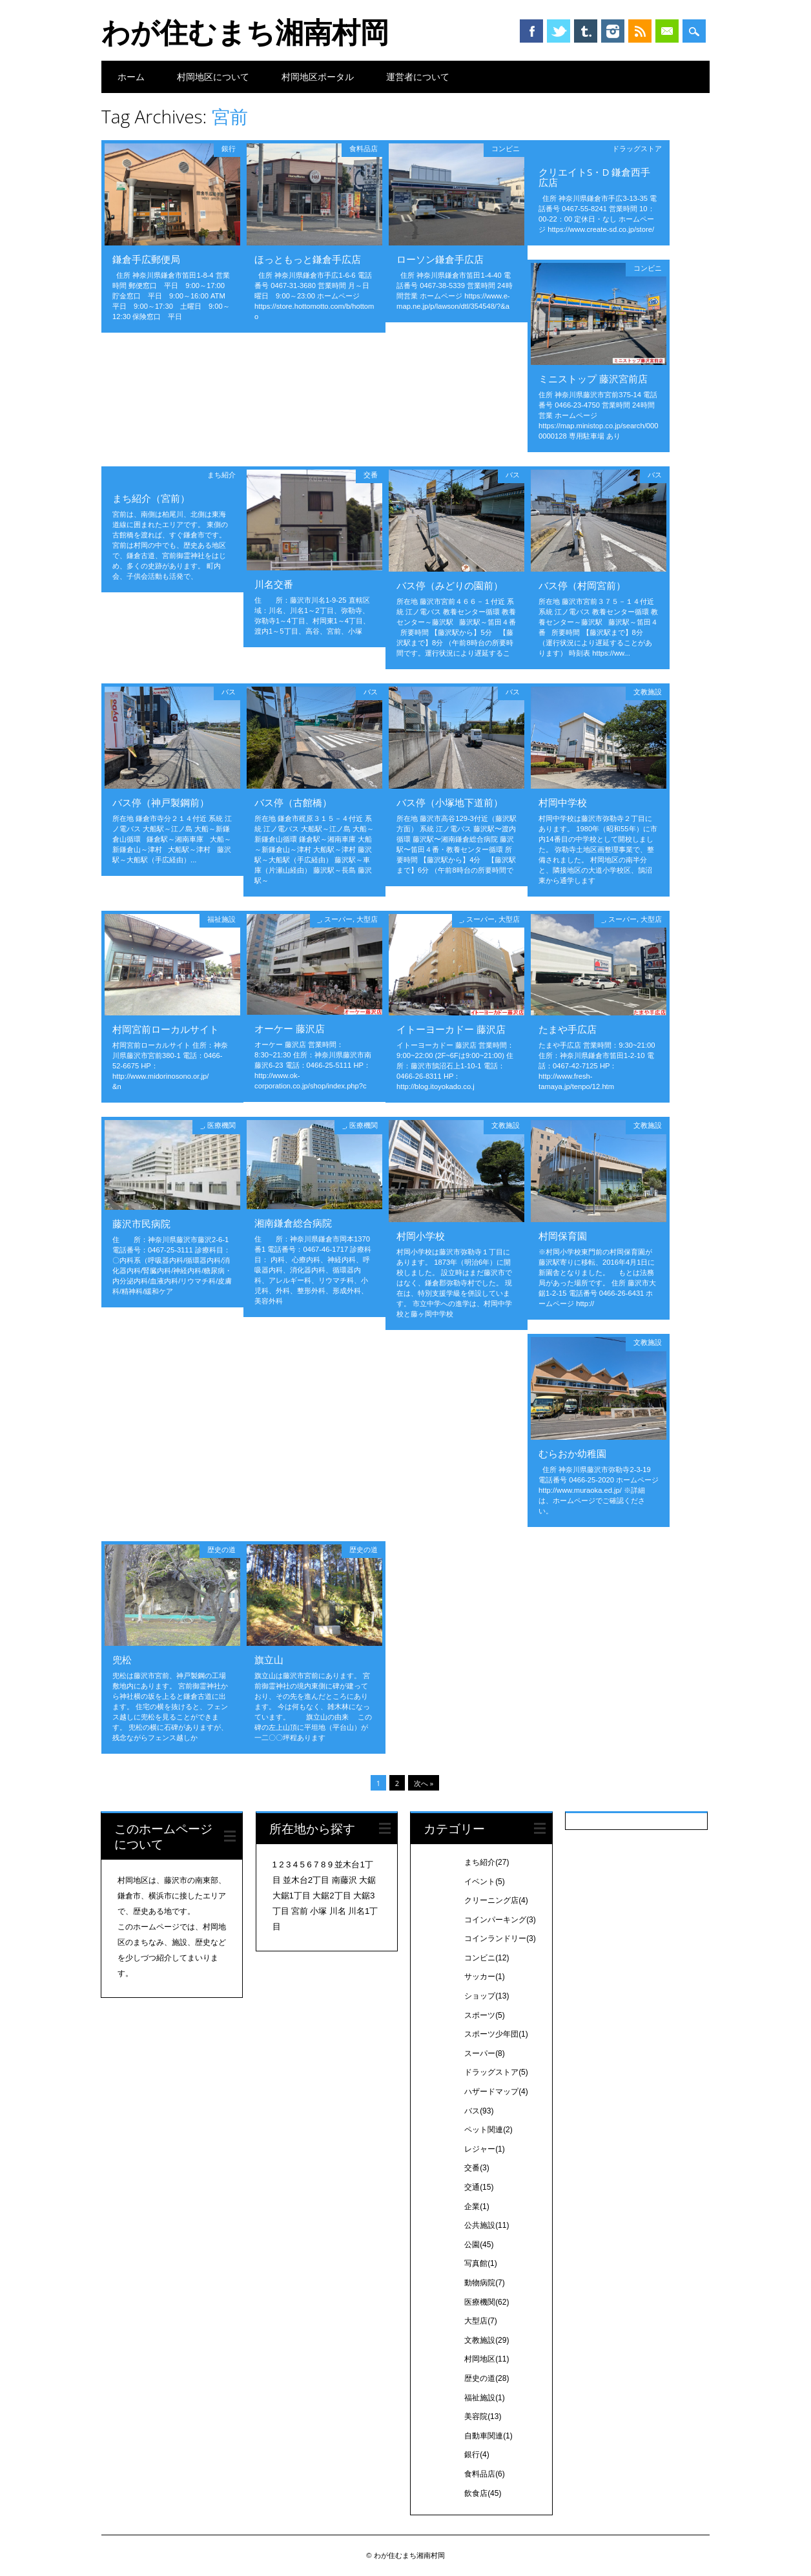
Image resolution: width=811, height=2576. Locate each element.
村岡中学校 (563, 802)
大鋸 (367, 1880)
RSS (640, 31)
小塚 (318, 1911)
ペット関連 (488, 2129)
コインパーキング (500, 1919)
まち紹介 (221, 474)
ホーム (131, 76)
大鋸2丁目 (332, 1895)
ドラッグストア (637, 148)
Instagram (612, 31)
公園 (478, 2244)
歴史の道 (221, 1549)
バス (513, 474)
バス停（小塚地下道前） (449, 802)
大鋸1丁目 (291, 1895)
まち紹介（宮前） (151, 498)
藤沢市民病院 (141, 1223)
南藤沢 (344, 1880)
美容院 (482, 2416)
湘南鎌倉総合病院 (293, 1222)
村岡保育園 (563, 1235)
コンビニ (505, 148)
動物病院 (484, 2282)
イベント (484, 1881)
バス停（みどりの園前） (449, 585)
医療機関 (221, 1125)
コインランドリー (500, 1938)
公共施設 (486, 2225)
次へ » (423, 1783)
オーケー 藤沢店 (289, 1028)
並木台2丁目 (306, 1880)
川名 (337, 1911)
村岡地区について (213, 76)
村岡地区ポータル (318, 76)
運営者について (417, 76)
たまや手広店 (568, 1029)
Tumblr (585, 31)
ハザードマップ (496, 2091)
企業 (476, 2206)
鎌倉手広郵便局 (146, 259)
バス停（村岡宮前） (582, 585)
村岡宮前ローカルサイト (165, 1029)
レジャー (484, 2149)
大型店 (367, 919)
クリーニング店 (496, 1900)
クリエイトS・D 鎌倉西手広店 (594, 177)
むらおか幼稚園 (572, 1453)
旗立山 (268, 1659)
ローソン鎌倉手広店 (440, 259)
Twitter (558, 31)
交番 (371, 474)
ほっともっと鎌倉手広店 (307, 259)
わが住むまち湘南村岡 (245, 31)
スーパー (338, 919)
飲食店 (482, 2493)
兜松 (122, 1659)
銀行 (228, 148)
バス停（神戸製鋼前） (160, 802)
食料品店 (363, 148)
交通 (478, 2187)
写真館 (480, 2263)
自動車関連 (488, 2435)
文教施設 (647, 691)
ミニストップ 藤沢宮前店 (593, 378)
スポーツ (484, 2015)
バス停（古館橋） (293, 802)
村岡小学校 (420, 1235)
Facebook (531, 31)
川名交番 (273, 583)
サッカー (484, 1976)
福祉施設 (221, 919)
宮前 (299, 1911)
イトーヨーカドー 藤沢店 (451, 1029)
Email (667, 31)
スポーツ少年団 (496, 2034)
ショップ (486, 1995)
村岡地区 (486, 2358)
